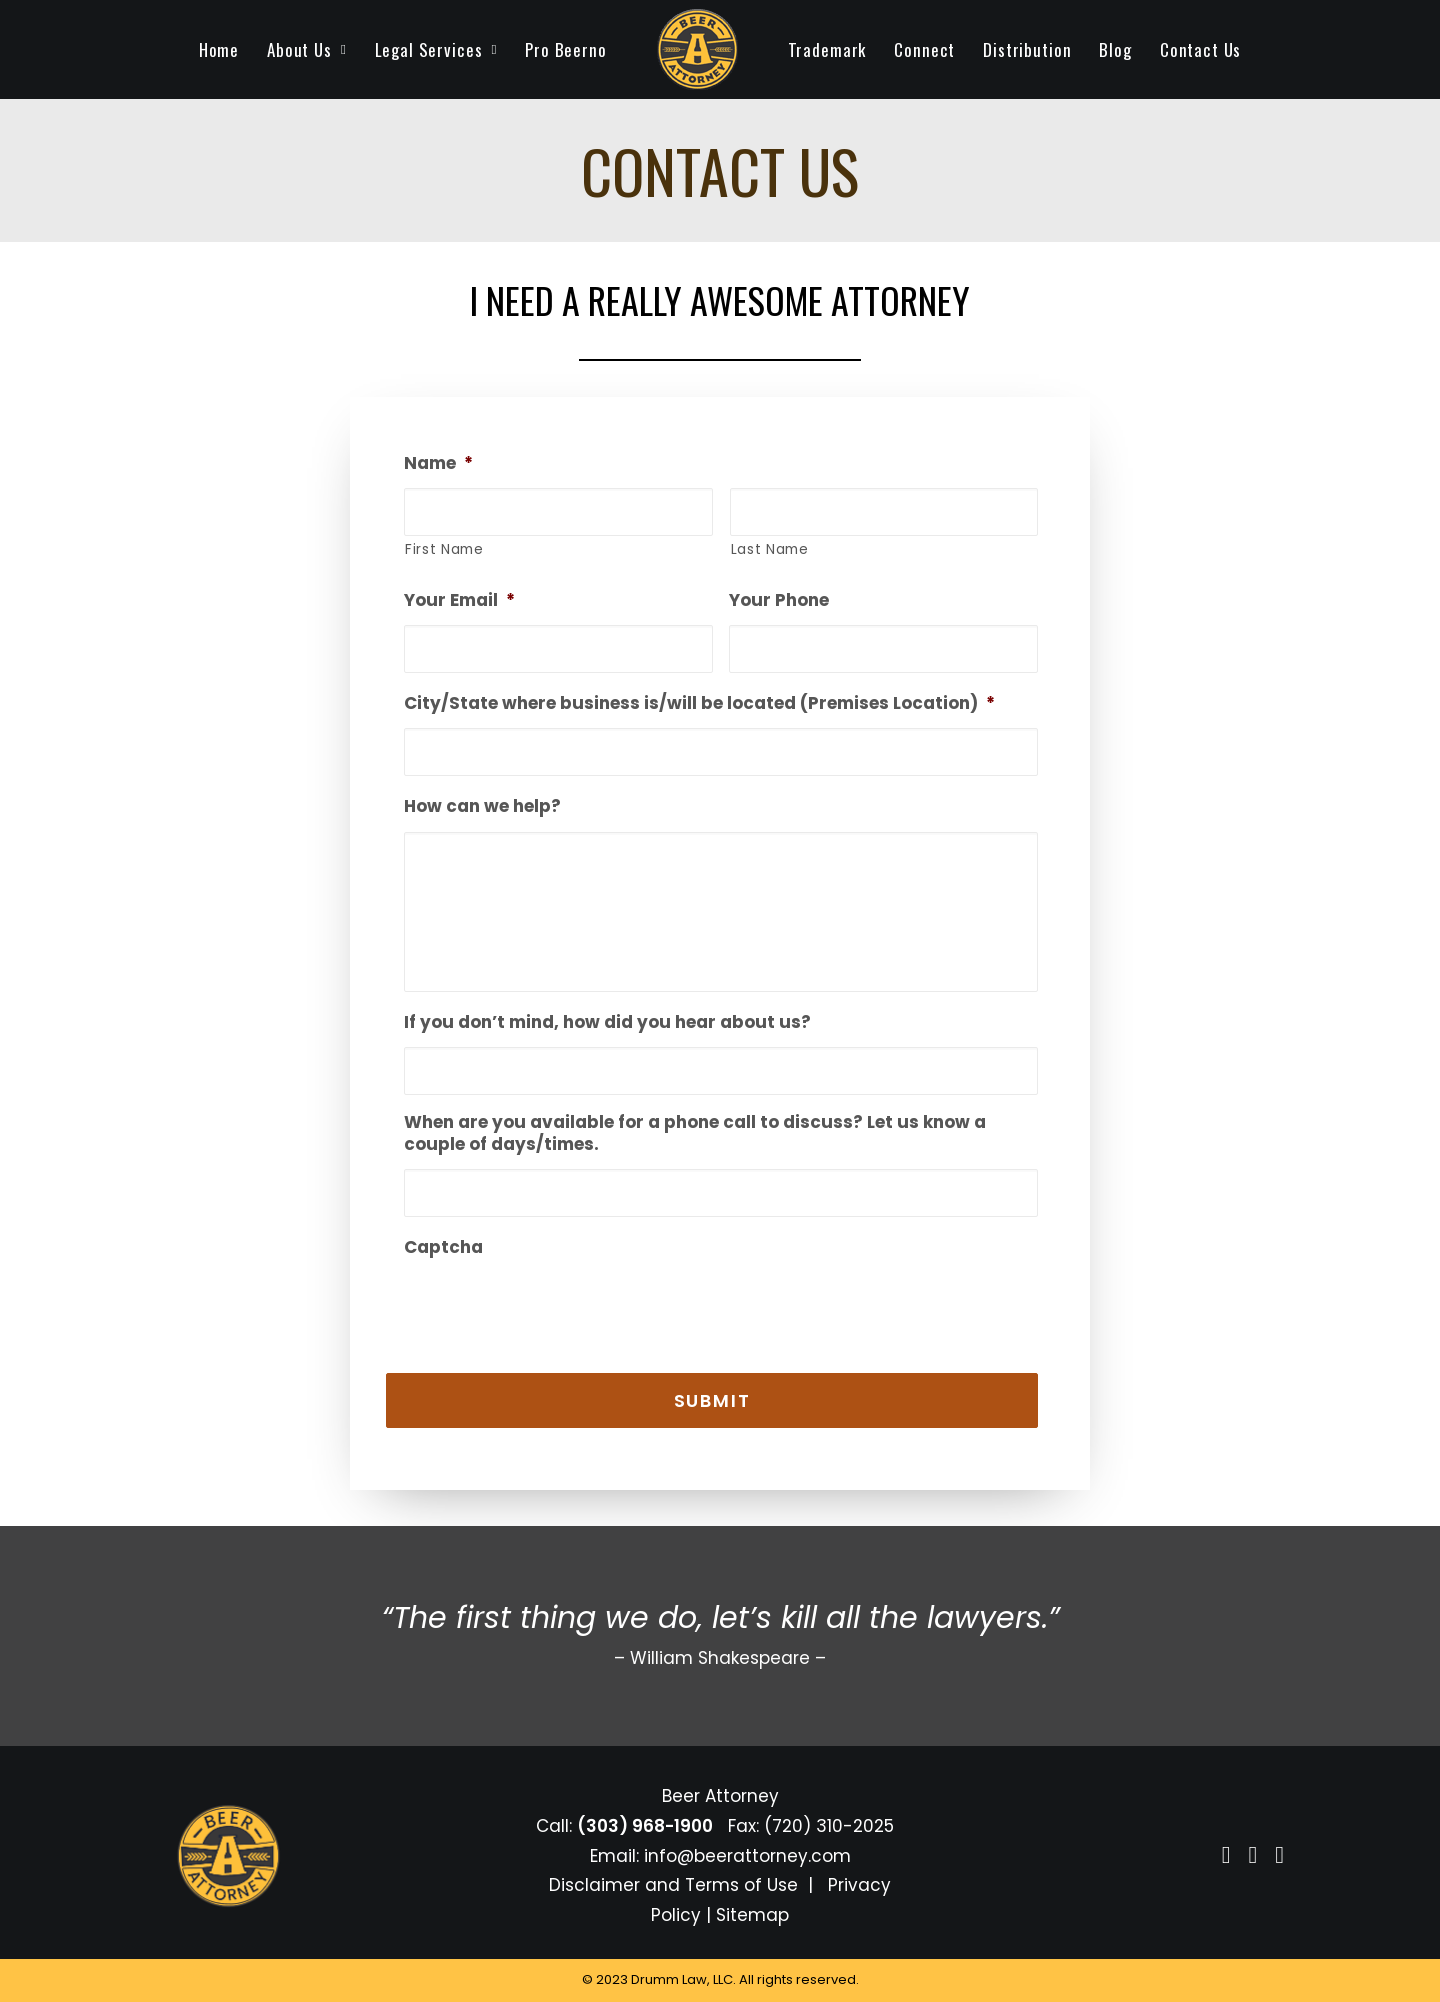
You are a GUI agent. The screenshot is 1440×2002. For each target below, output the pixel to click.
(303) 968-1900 (645, 1826)
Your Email (459, 600)
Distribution (1027, 49)
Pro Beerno (566, 49)
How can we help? (482, 806)
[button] (1226, 1857)
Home (219, 49)
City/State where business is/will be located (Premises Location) (699, 703)
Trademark (827, 49)
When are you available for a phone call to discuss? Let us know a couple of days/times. (695, 1133)
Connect (924, 49)
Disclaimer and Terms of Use (673, 1885)
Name (438, 463)
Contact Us (1201, 49)
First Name (444, 549)
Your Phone (779, 600)
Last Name (770, 549)
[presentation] (556, 1302)
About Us (306, 49)
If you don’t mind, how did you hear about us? (607, 1022)
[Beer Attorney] (697, 49)
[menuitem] (219, 49)
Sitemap (752, 1915)
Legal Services (436, 49)
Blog (1115, 49)
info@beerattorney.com (747, 1856)
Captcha (443, 1247)
